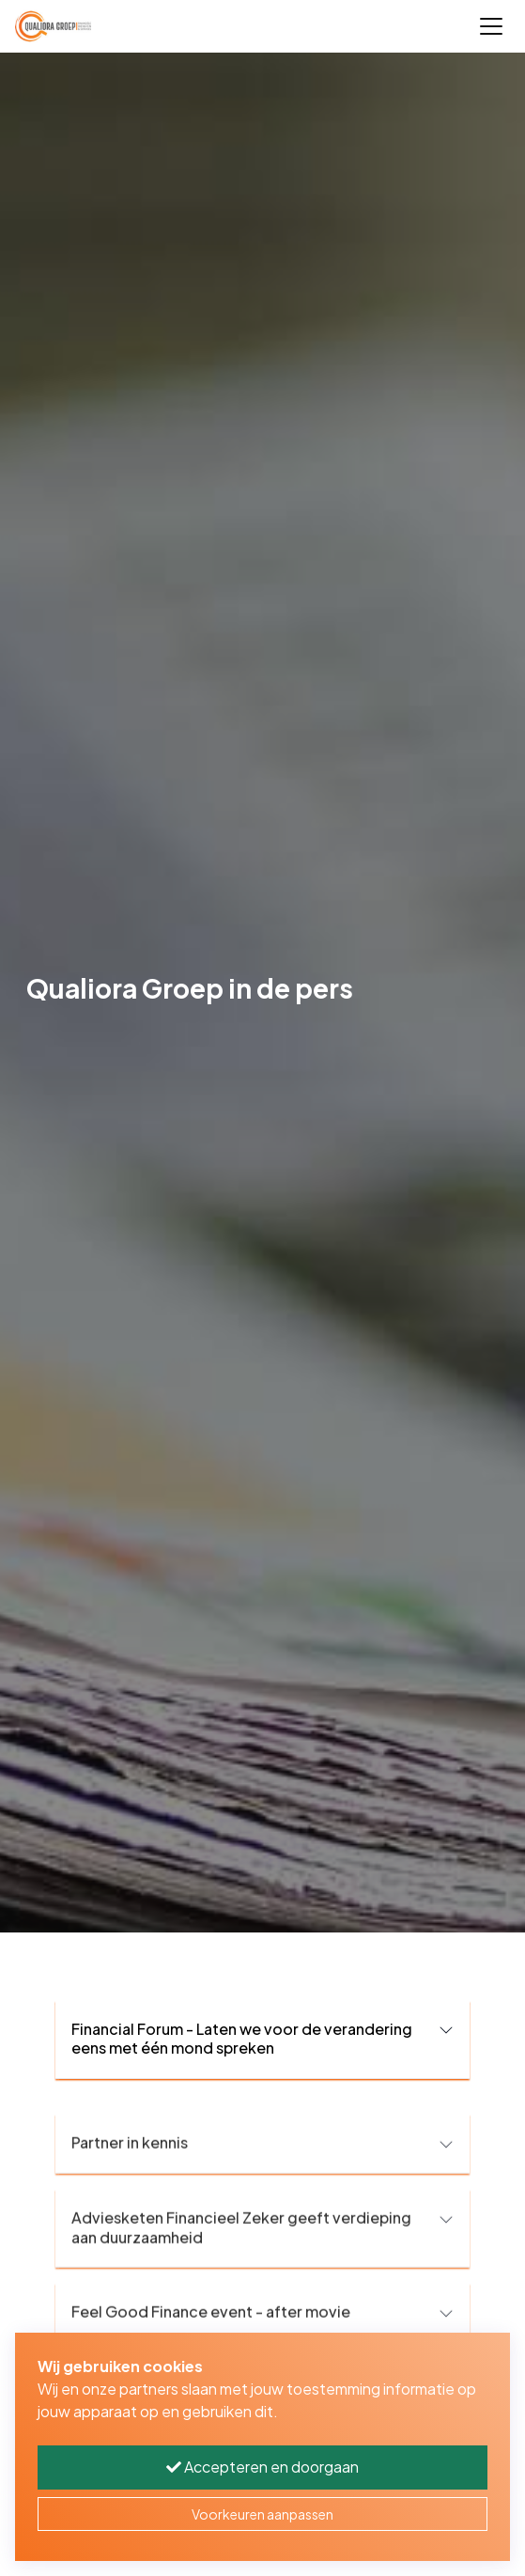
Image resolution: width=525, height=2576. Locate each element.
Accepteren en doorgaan (262, 2466)
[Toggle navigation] (491, 26)
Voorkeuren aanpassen (262, 2514)
